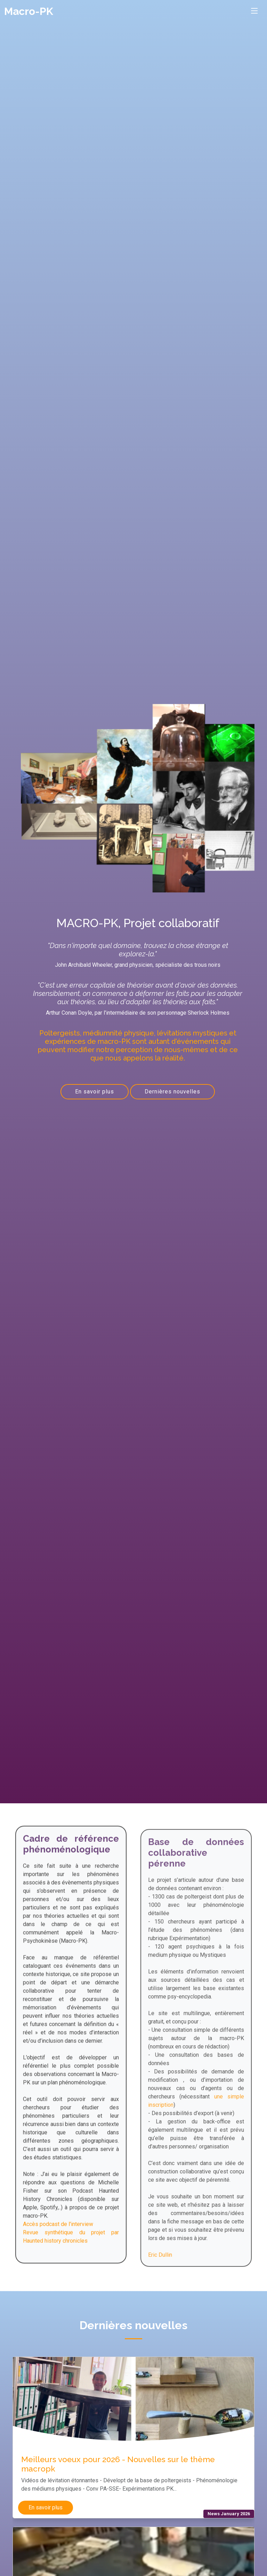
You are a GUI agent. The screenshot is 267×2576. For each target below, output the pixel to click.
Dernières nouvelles (172, 1091)
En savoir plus (94, 1091)
